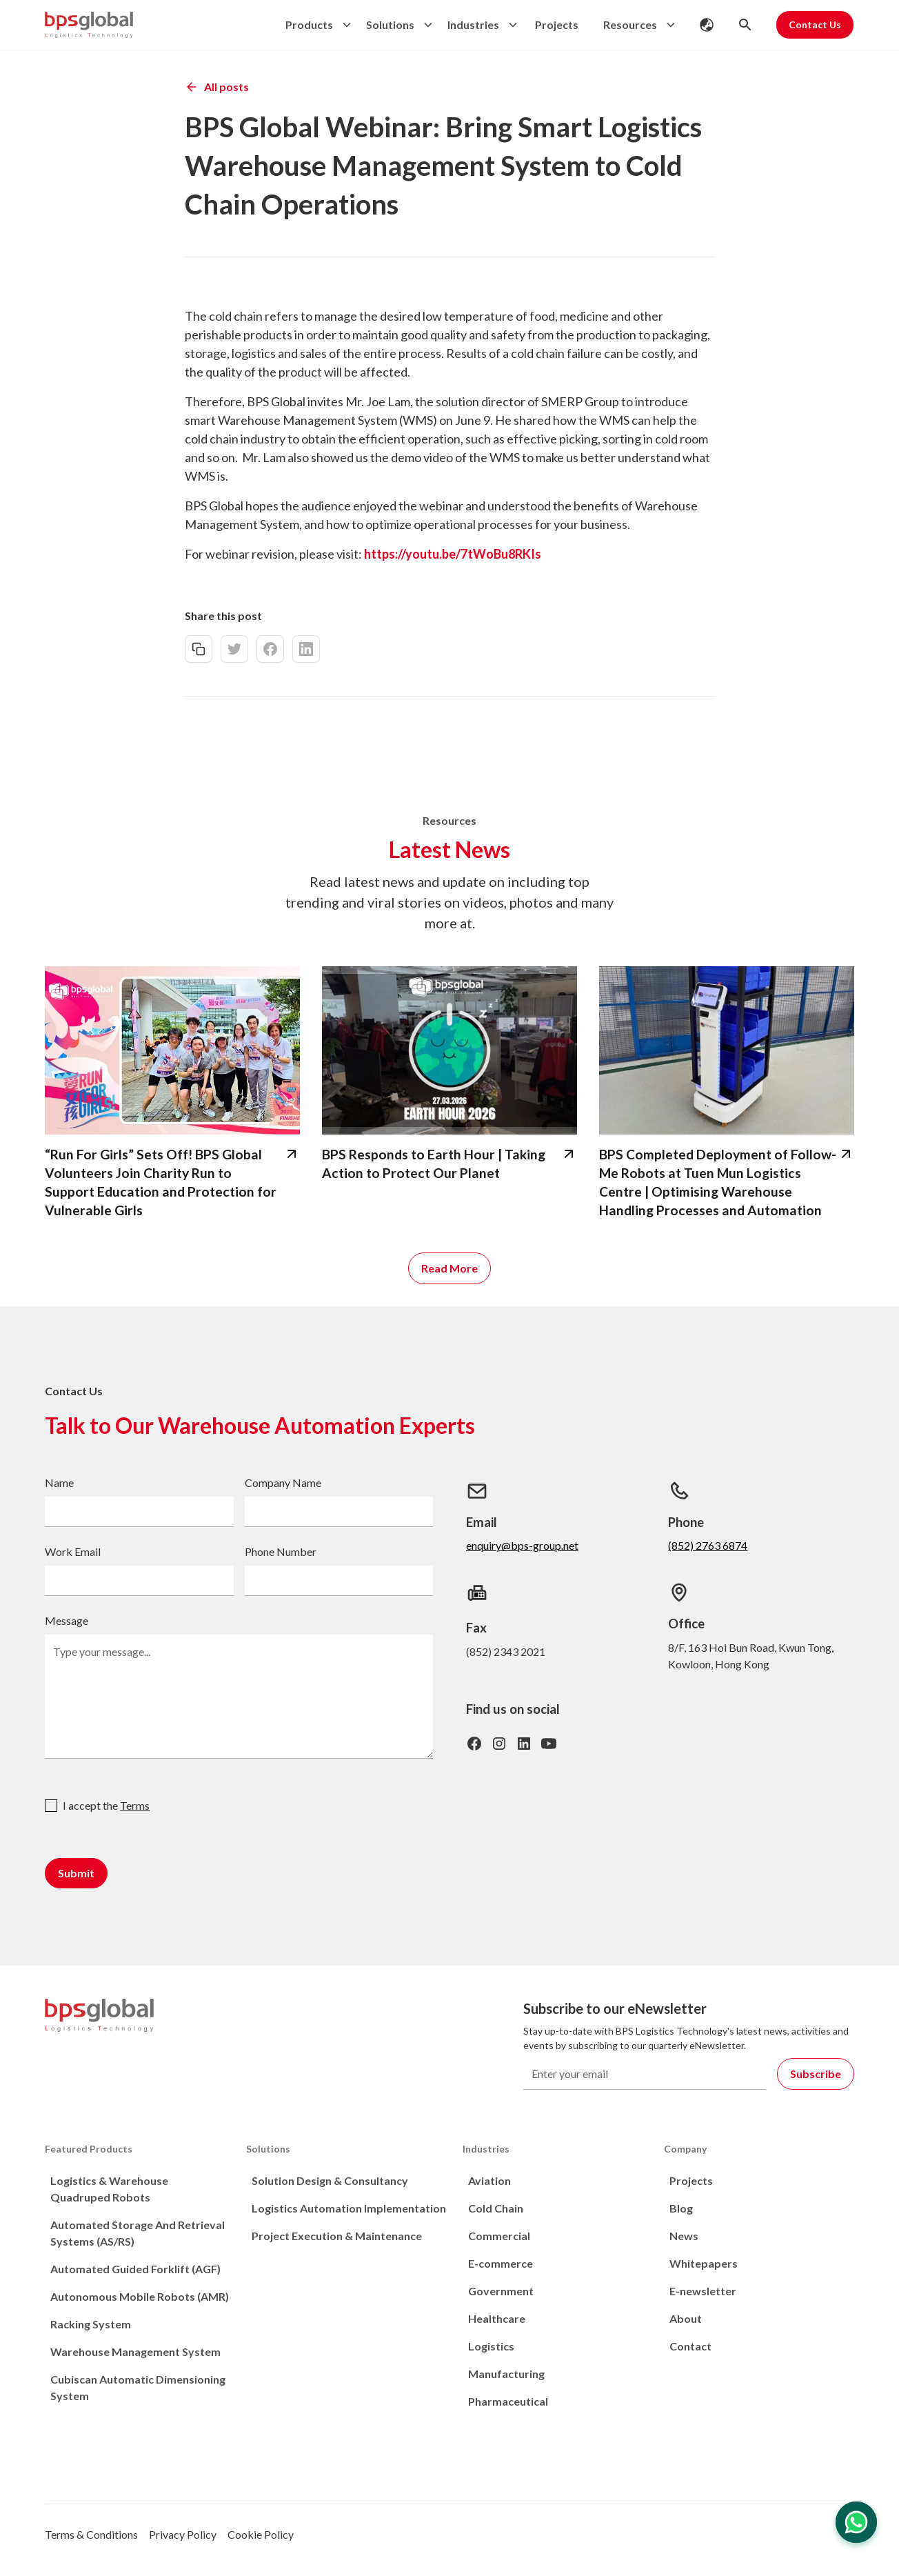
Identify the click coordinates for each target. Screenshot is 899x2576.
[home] (89, 25)
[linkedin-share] (306, 649)
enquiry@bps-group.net (522, 1545)
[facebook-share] (270, 649)
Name (59, 1482)
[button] (314, 25)
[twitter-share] (234, 649)
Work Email (73, 1551)
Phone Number (280, 1551)
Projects (556, 24)
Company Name (283, 1482)
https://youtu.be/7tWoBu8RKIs (452, 553)
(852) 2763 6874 (707, 1545)
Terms (135, 1805)
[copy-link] (198, 649)
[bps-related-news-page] (172, 1050)
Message (66, 1620)
